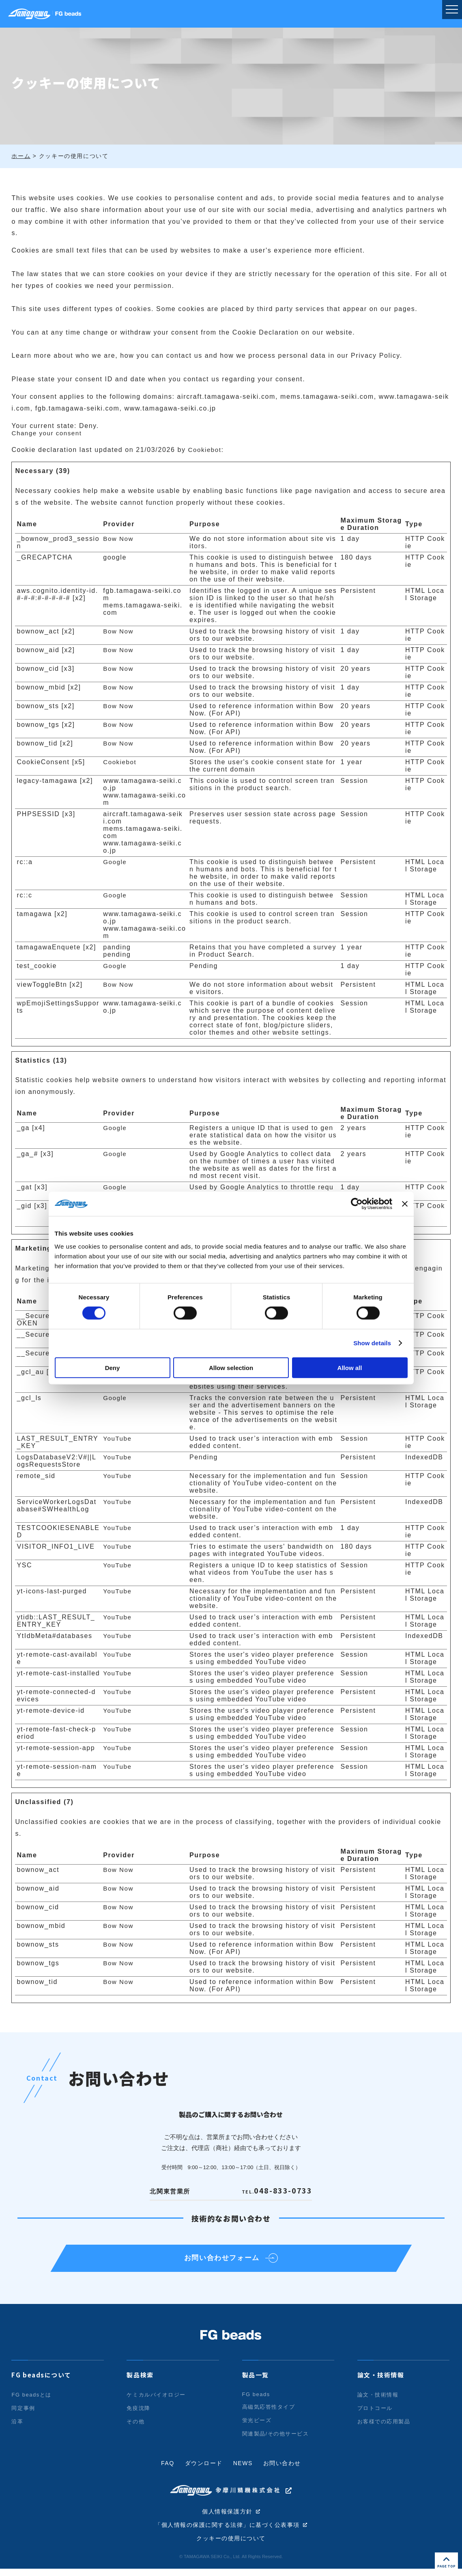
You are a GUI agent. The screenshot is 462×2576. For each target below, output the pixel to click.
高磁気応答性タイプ (268, 2414)
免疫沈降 (138, 2415)
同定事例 (23, 2415)
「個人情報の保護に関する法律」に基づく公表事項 (227, 2531)
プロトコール (375, 2415)
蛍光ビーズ (257, 2427)
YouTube (118, 1438)
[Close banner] (405, 1204)
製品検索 (140, 2381)
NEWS (243, 2470)
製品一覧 (255, 2381)
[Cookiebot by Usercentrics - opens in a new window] (356, 1204)
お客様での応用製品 (383, 2428)
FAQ (167, 2470)
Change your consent (48, 433)
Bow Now (119, 538)
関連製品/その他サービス (275, 2441)
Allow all (349, 1367)
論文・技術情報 (380, 2381)
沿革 (17, 2428)
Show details (372, 1343)
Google (115, 861)
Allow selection (231, 1367)
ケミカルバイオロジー (156, 2402)
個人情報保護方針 (227, 2518)
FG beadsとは (31, 2402)
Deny (112, 1367)
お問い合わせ (282, 2470)
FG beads (256, 2401)
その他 (135, 2428)
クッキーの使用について (231, 2545)
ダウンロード (204, 2470)
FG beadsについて (41, 2381)
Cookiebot (205, 449)
